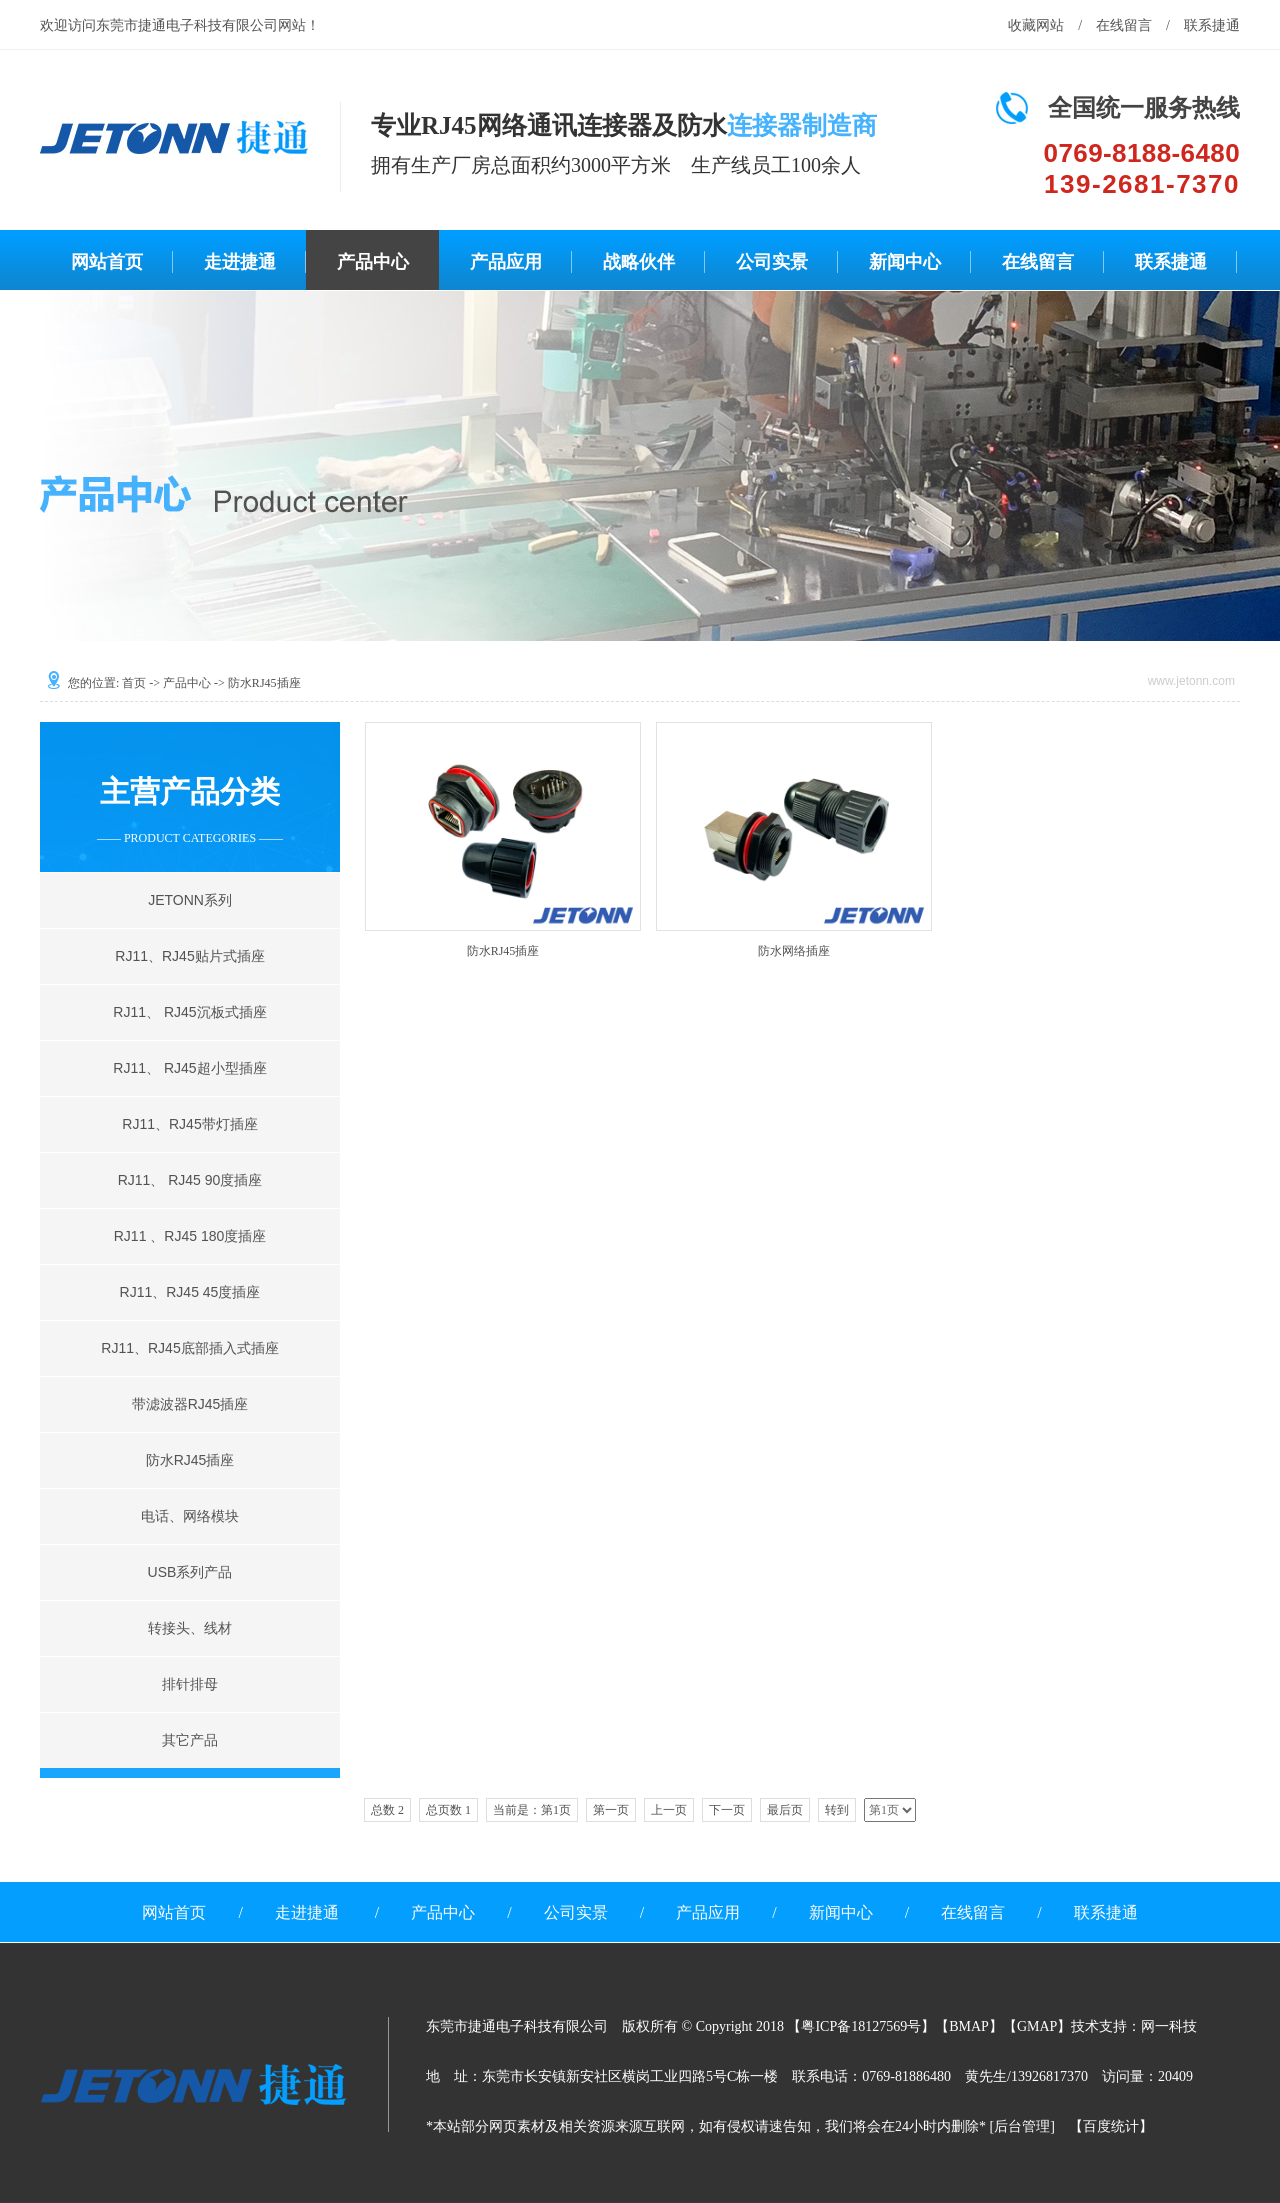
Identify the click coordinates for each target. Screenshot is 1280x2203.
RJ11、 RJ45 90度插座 (190, 1180)
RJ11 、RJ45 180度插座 (190, 1236)
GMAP (1037, 2026)
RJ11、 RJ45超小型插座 (189, 1068)
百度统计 (1111, 2126)
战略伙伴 (639, 262)
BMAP (969, 2026)
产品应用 (506, 262)
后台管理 (1022, 2126)
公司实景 (772, 262)
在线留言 (1124, 25)
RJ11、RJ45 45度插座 (190, 1292)
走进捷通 (240, 262)
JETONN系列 (190, 900)
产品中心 (373, 262)
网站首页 (107, 262)
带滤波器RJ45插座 (190, 1404)
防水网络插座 (794, 951)
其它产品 (190, 1740)
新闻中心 (905, 262)
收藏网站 (1036, 25)
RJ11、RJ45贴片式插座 (189, 956)
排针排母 (190, 1684)
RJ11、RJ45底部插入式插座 (189, 1348)
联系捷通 (1212, 25)
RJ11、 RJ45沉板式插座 (189, 1012)
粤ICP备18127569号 (861, 2026)
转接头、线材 (190, 1628)
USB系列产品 (190, 1572)
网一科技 (1169, 2026)
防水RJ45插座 (190, 1460)
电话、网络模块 (190, 1516)
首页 (134, 683)
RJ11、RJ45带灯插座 (189, 1124)
